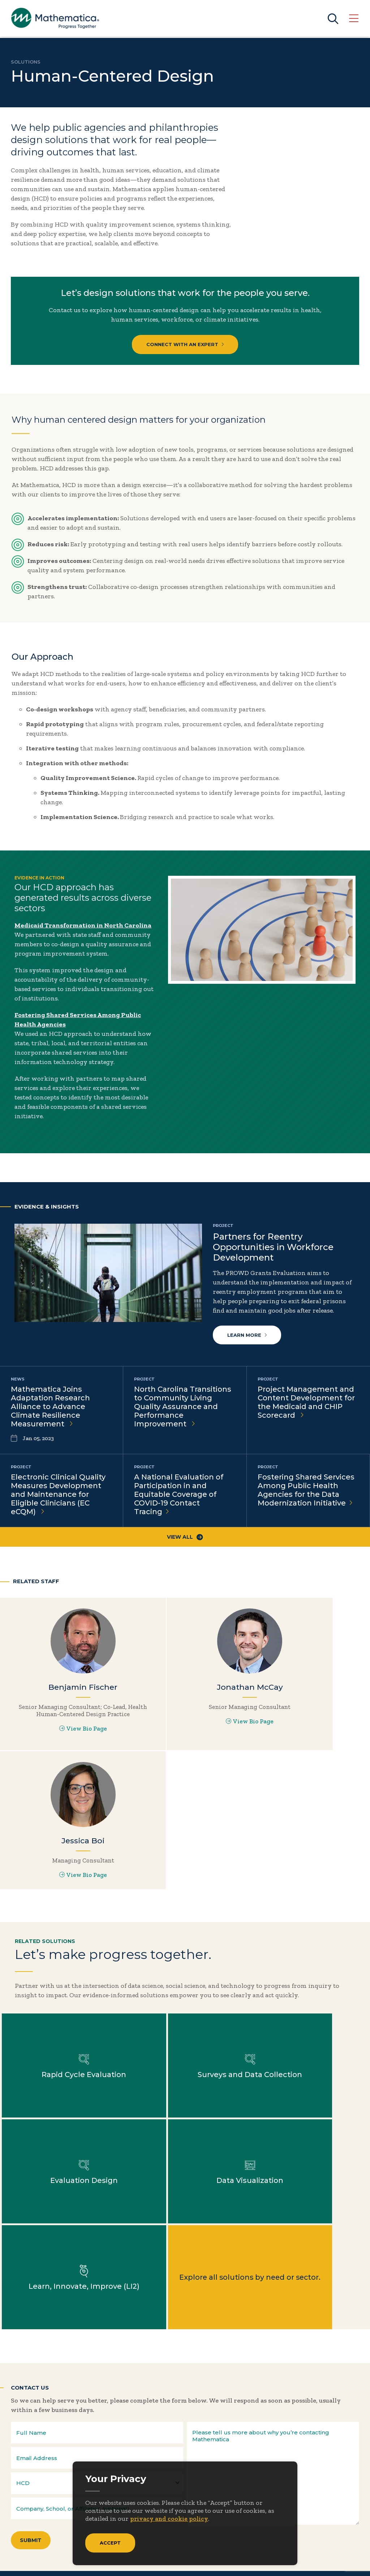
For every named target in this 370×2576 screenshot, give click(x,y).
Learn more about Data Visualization (62, 2044)
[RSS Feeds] (75, 2447)
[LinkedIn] (46, 2447)
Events (99, 2497)
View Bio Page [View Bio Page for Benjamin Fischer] (61, 1741)
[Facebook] (32, 2447)
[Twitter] (18, 2447)
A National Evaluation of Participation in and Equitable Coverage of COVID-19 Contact (178, 1495)
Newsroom (31, 2508)
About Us (28, 2475)
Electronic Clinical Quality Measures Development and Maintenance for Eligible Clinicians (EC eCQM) (58, 1495)
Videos (163, 2542)
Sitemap (260, 2562)
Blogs (161, 2475)
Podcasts (166, 2531)
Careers (101, 2475)
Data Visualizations (182, 2497)
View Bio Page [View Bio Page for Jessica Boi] (308, 1727)
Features (166, 2520)
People (99, 2508)
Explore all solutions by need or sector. (308, 2044)
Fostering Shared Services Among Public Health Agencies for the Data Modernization (306, 1490)
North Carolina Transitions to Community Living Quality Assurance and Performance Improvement (182, 1407)
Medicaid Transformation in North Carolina (82, 925)
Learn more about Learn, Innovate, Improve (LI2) (185, 2044)
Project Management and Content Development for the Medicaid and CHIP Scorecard (306, 1403)
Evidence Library (179, 2508)
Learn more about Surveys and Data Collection (185, 1938)
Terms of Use (342, 2562)
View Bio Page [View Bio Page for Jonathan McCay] (184, 1727)
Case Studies (172, 2486)
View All (185, 1537)
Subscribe (42, 2422)
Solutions (25, 62)
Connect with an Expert (185, 344)
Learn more (247, 1335)
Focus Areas (32, 2486)
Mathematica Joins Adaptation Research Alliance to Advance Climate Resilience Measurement (50, 1407)
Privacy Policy (298, 2562)
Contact (101, 2486)
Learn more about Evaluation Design (307, 1938)
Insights (27, 2497)
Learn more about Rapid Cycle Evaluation (62, 1938)
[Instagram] (61, 2447)
